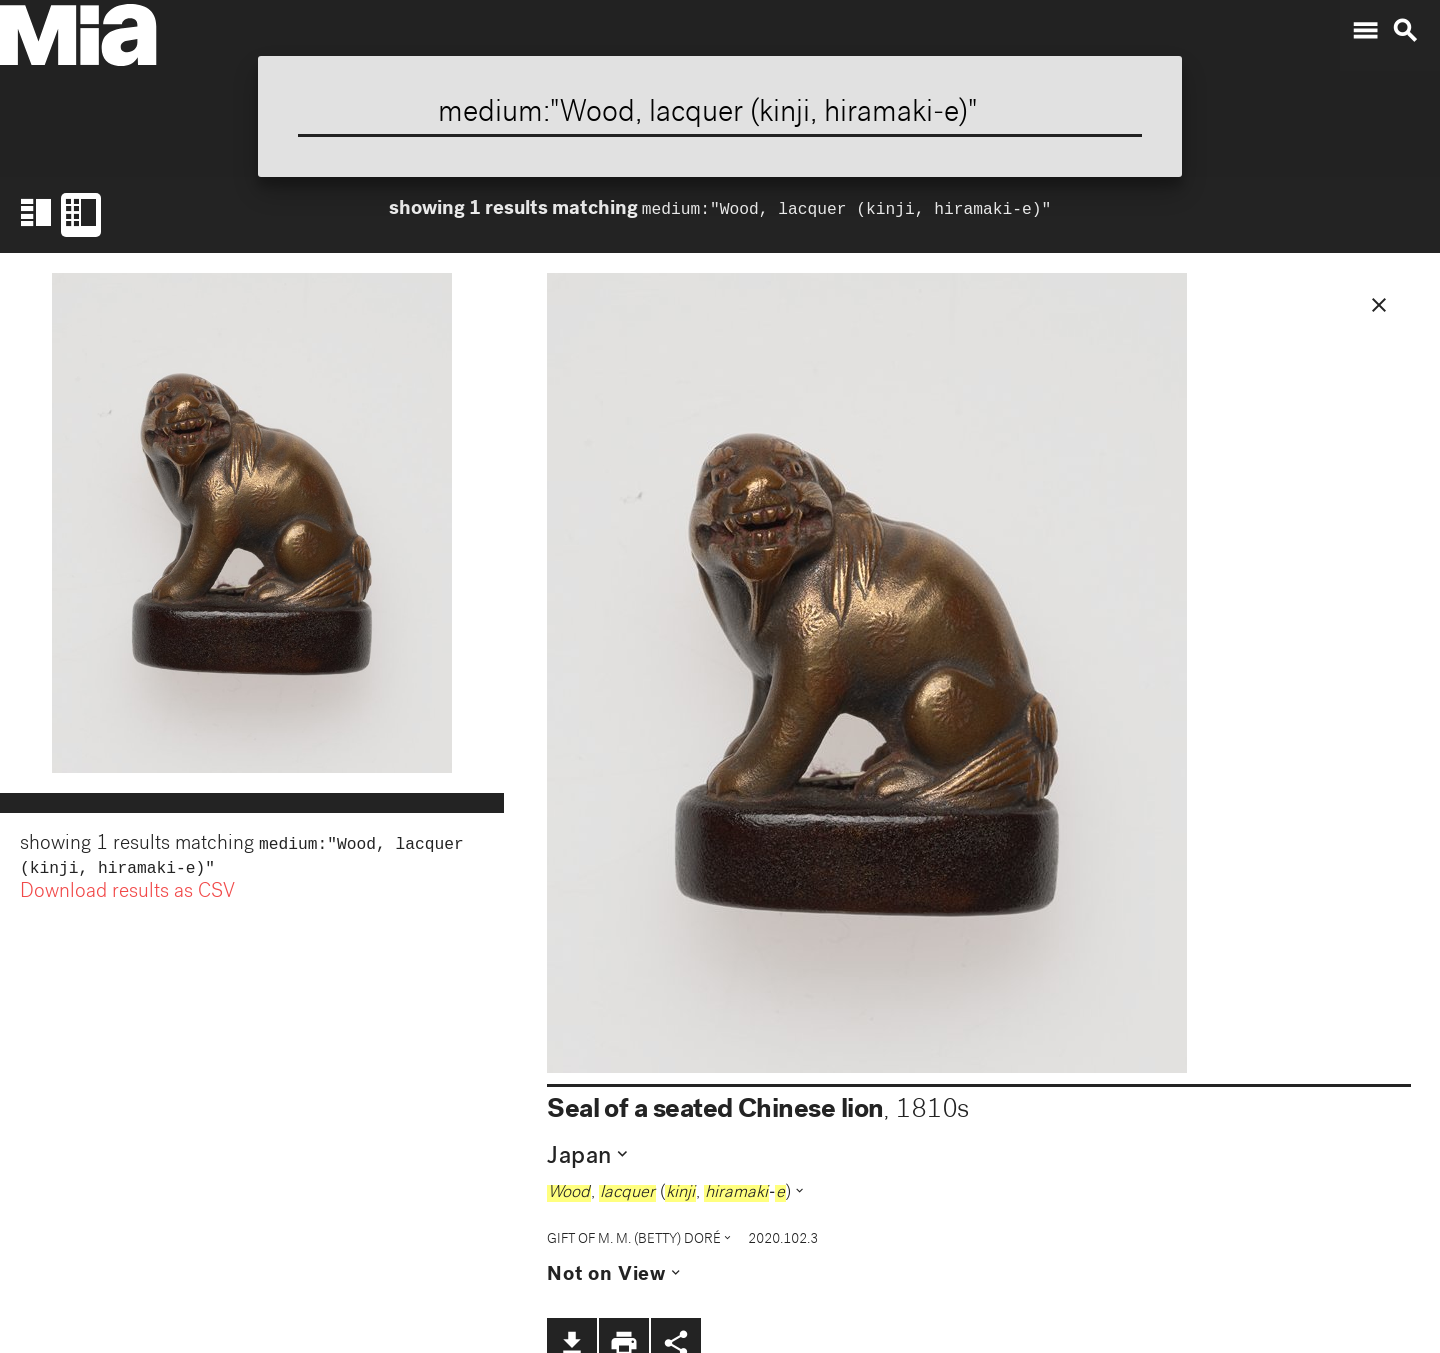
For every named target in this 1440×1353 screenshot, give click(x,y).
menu (1365, 31)
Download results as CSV (127, 897)
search (1405, 31)
